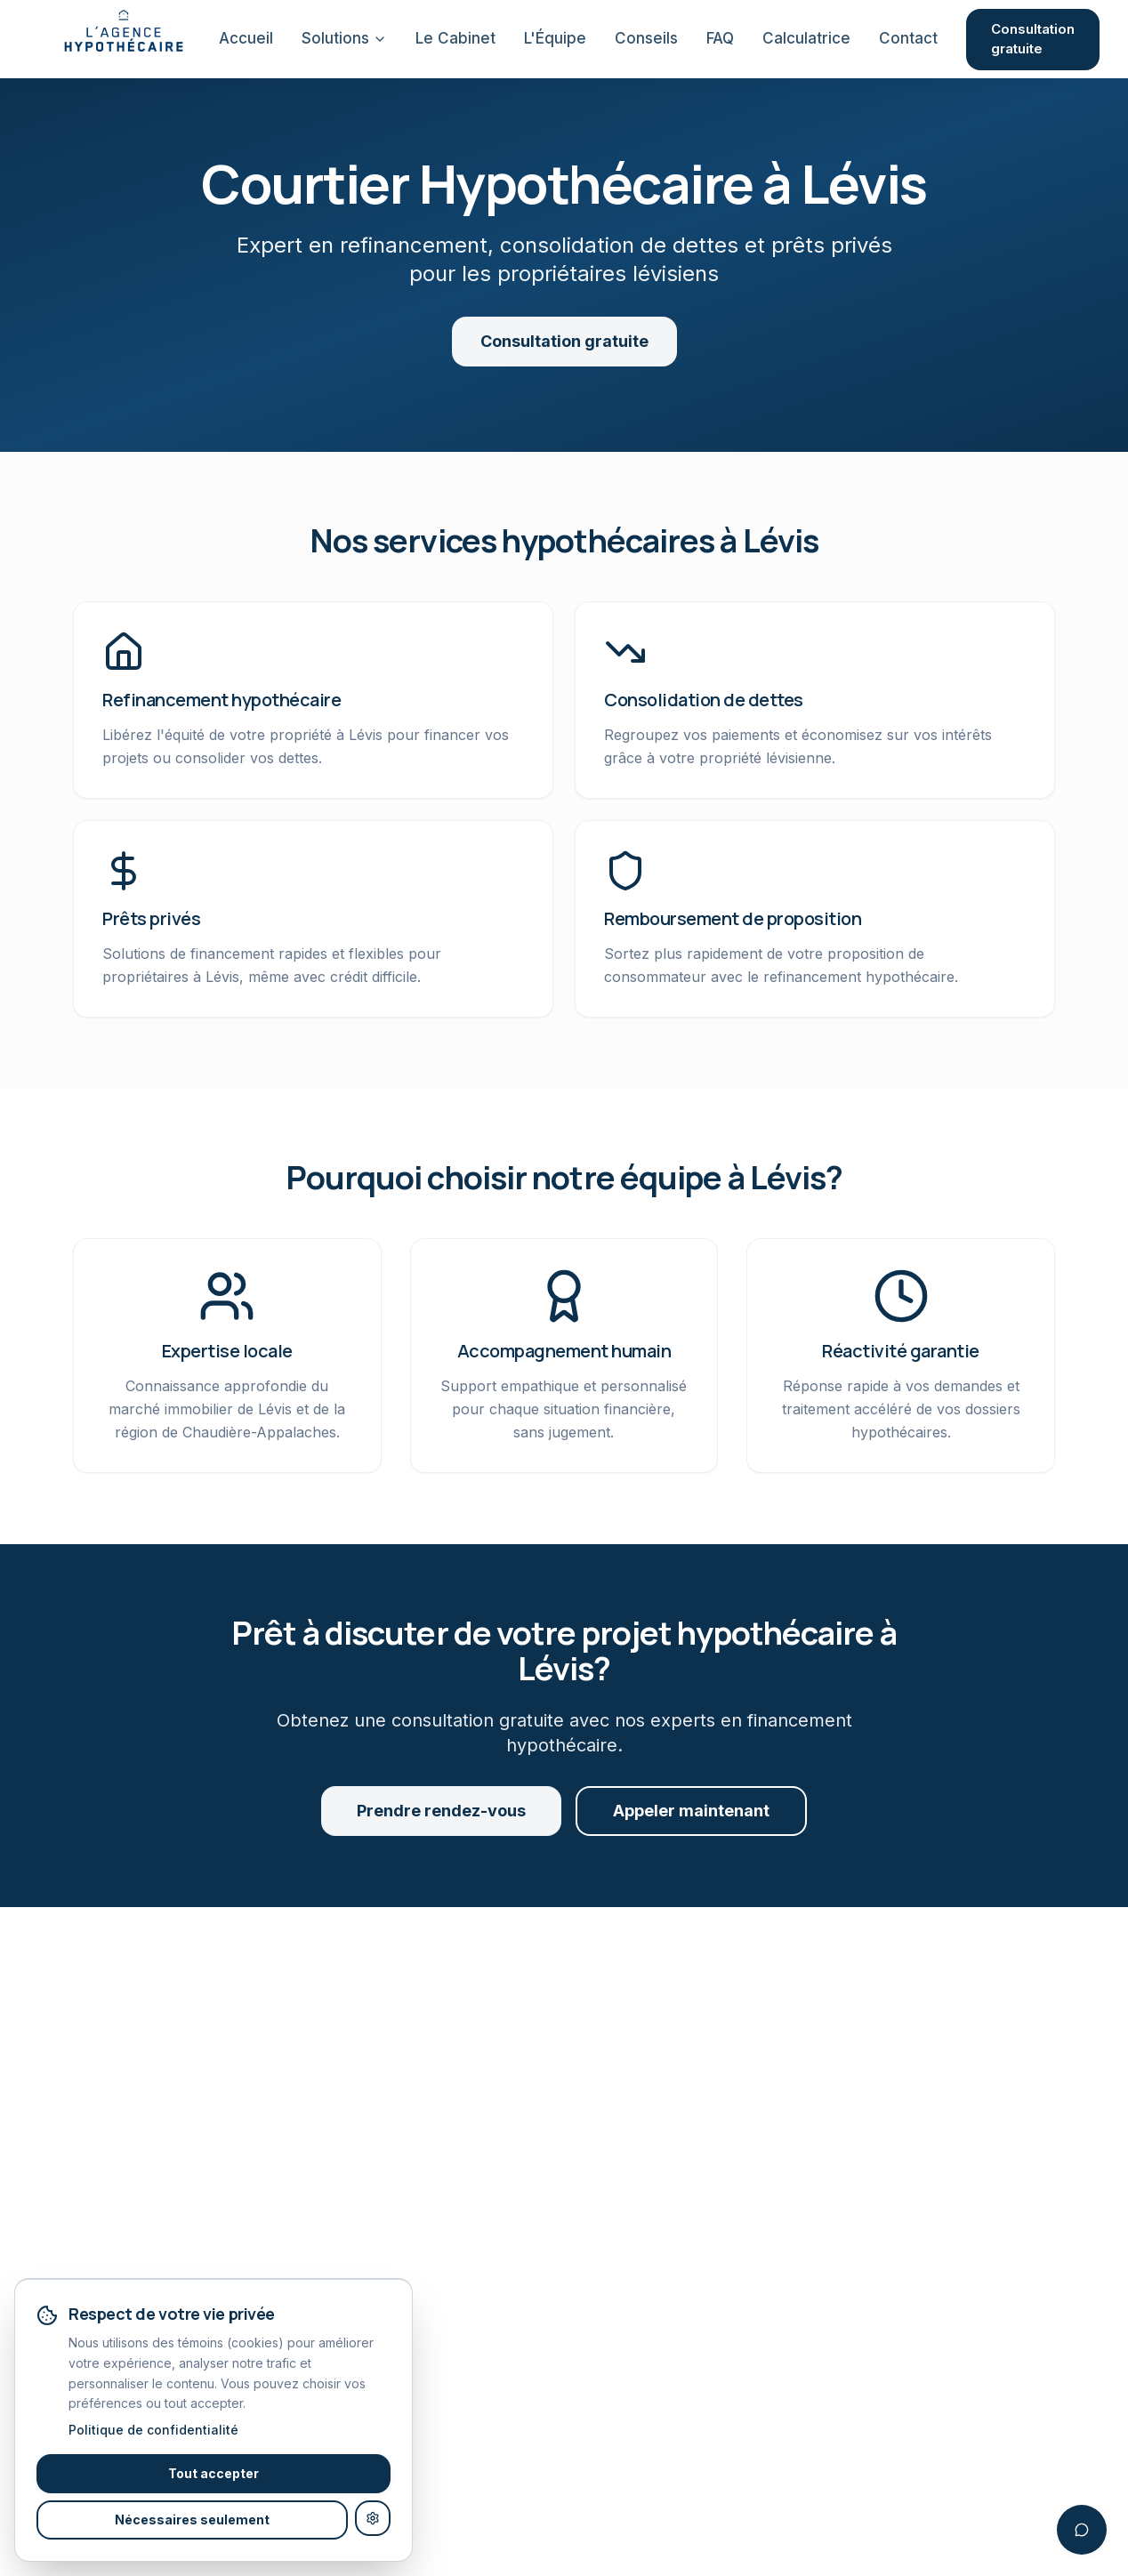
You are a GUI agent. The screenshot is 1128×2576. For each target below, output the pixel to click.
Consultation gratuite (1033, 39)
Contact (908, 38)
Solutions (344, 38)
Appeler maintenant (691, 1810)
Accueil (246, 38)
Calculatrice (806, 38)
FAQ (720, 38)
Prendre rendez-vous (441, 1810)
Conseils (646, 38)
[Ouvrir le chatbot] (1082, 2530)
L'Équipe (555, 38)
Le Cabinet (455, 38)
